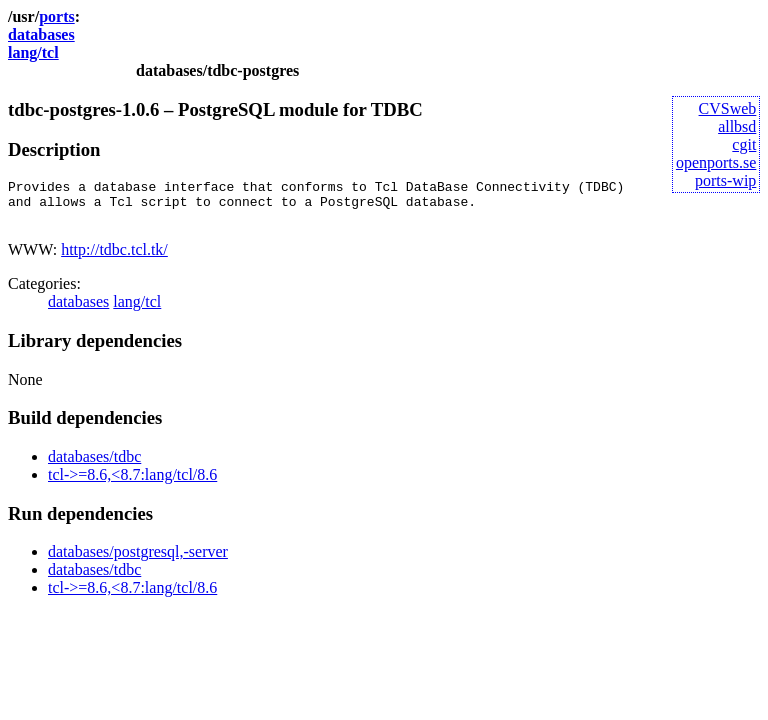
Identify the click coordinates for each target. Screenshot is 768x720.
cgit (744, 144)
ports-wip (725, 180)
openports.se (716, 162)
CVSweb (728, 108)
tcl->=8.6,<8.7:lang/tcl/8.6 (132, 483)
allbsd (737, 126)
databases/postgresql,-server (138, 560)
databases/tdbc (94, 465)
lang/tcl (33, 52)
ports (57, 16)
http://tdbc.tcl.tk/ (114, 258)
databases (41, 34)
